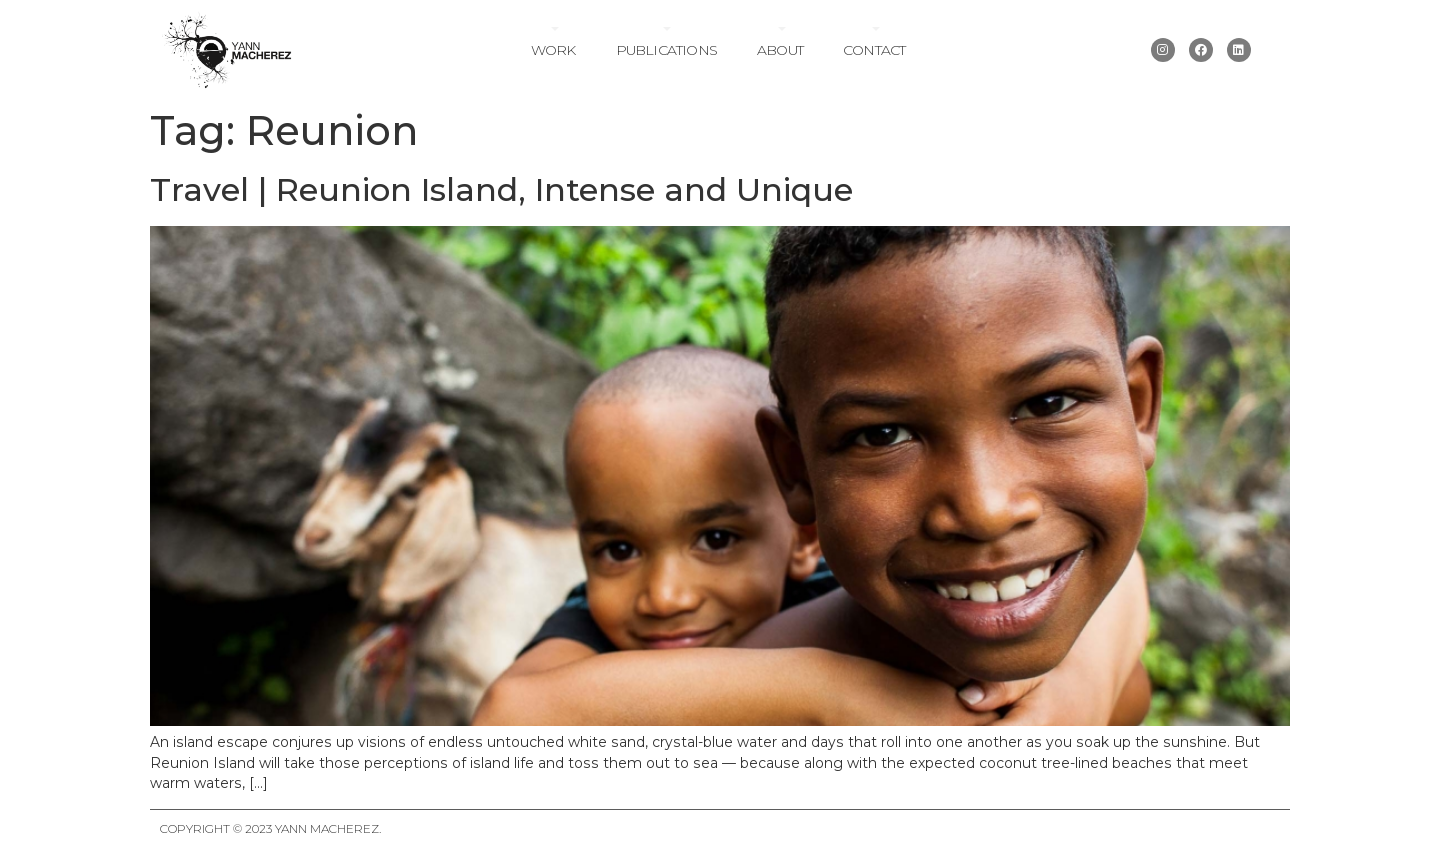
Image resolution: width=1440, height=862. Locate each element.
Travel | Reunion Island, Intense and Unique (501, 189)
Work (553, 50)
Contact (874, 50)
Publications (666, 50)
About (780, 50)
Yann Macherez (327, 828)
